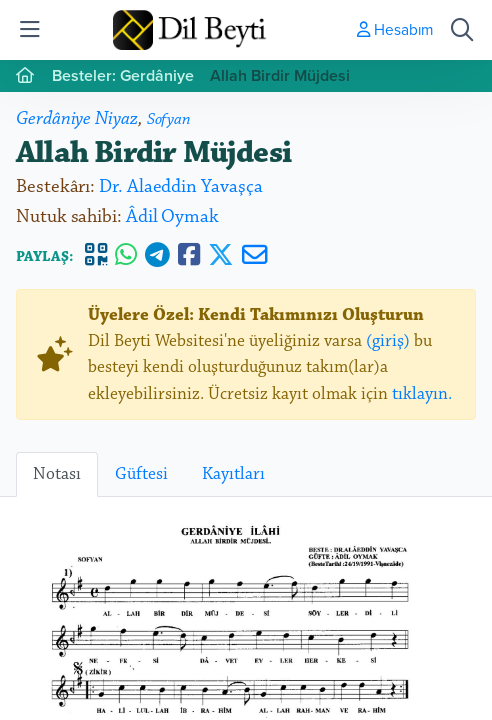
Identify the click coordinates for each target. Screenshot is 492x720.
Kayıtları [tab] (233, 474)
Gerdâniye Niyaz (77, 118)
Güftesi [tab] (141, 474)
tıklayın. (422, 394)
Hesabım (395, 29)
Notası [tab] (57, 474)
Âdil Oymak (172, 216)
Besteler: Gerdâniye (123, 75)
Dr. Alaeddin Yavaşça (180, 186)
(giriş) (388, 341)
